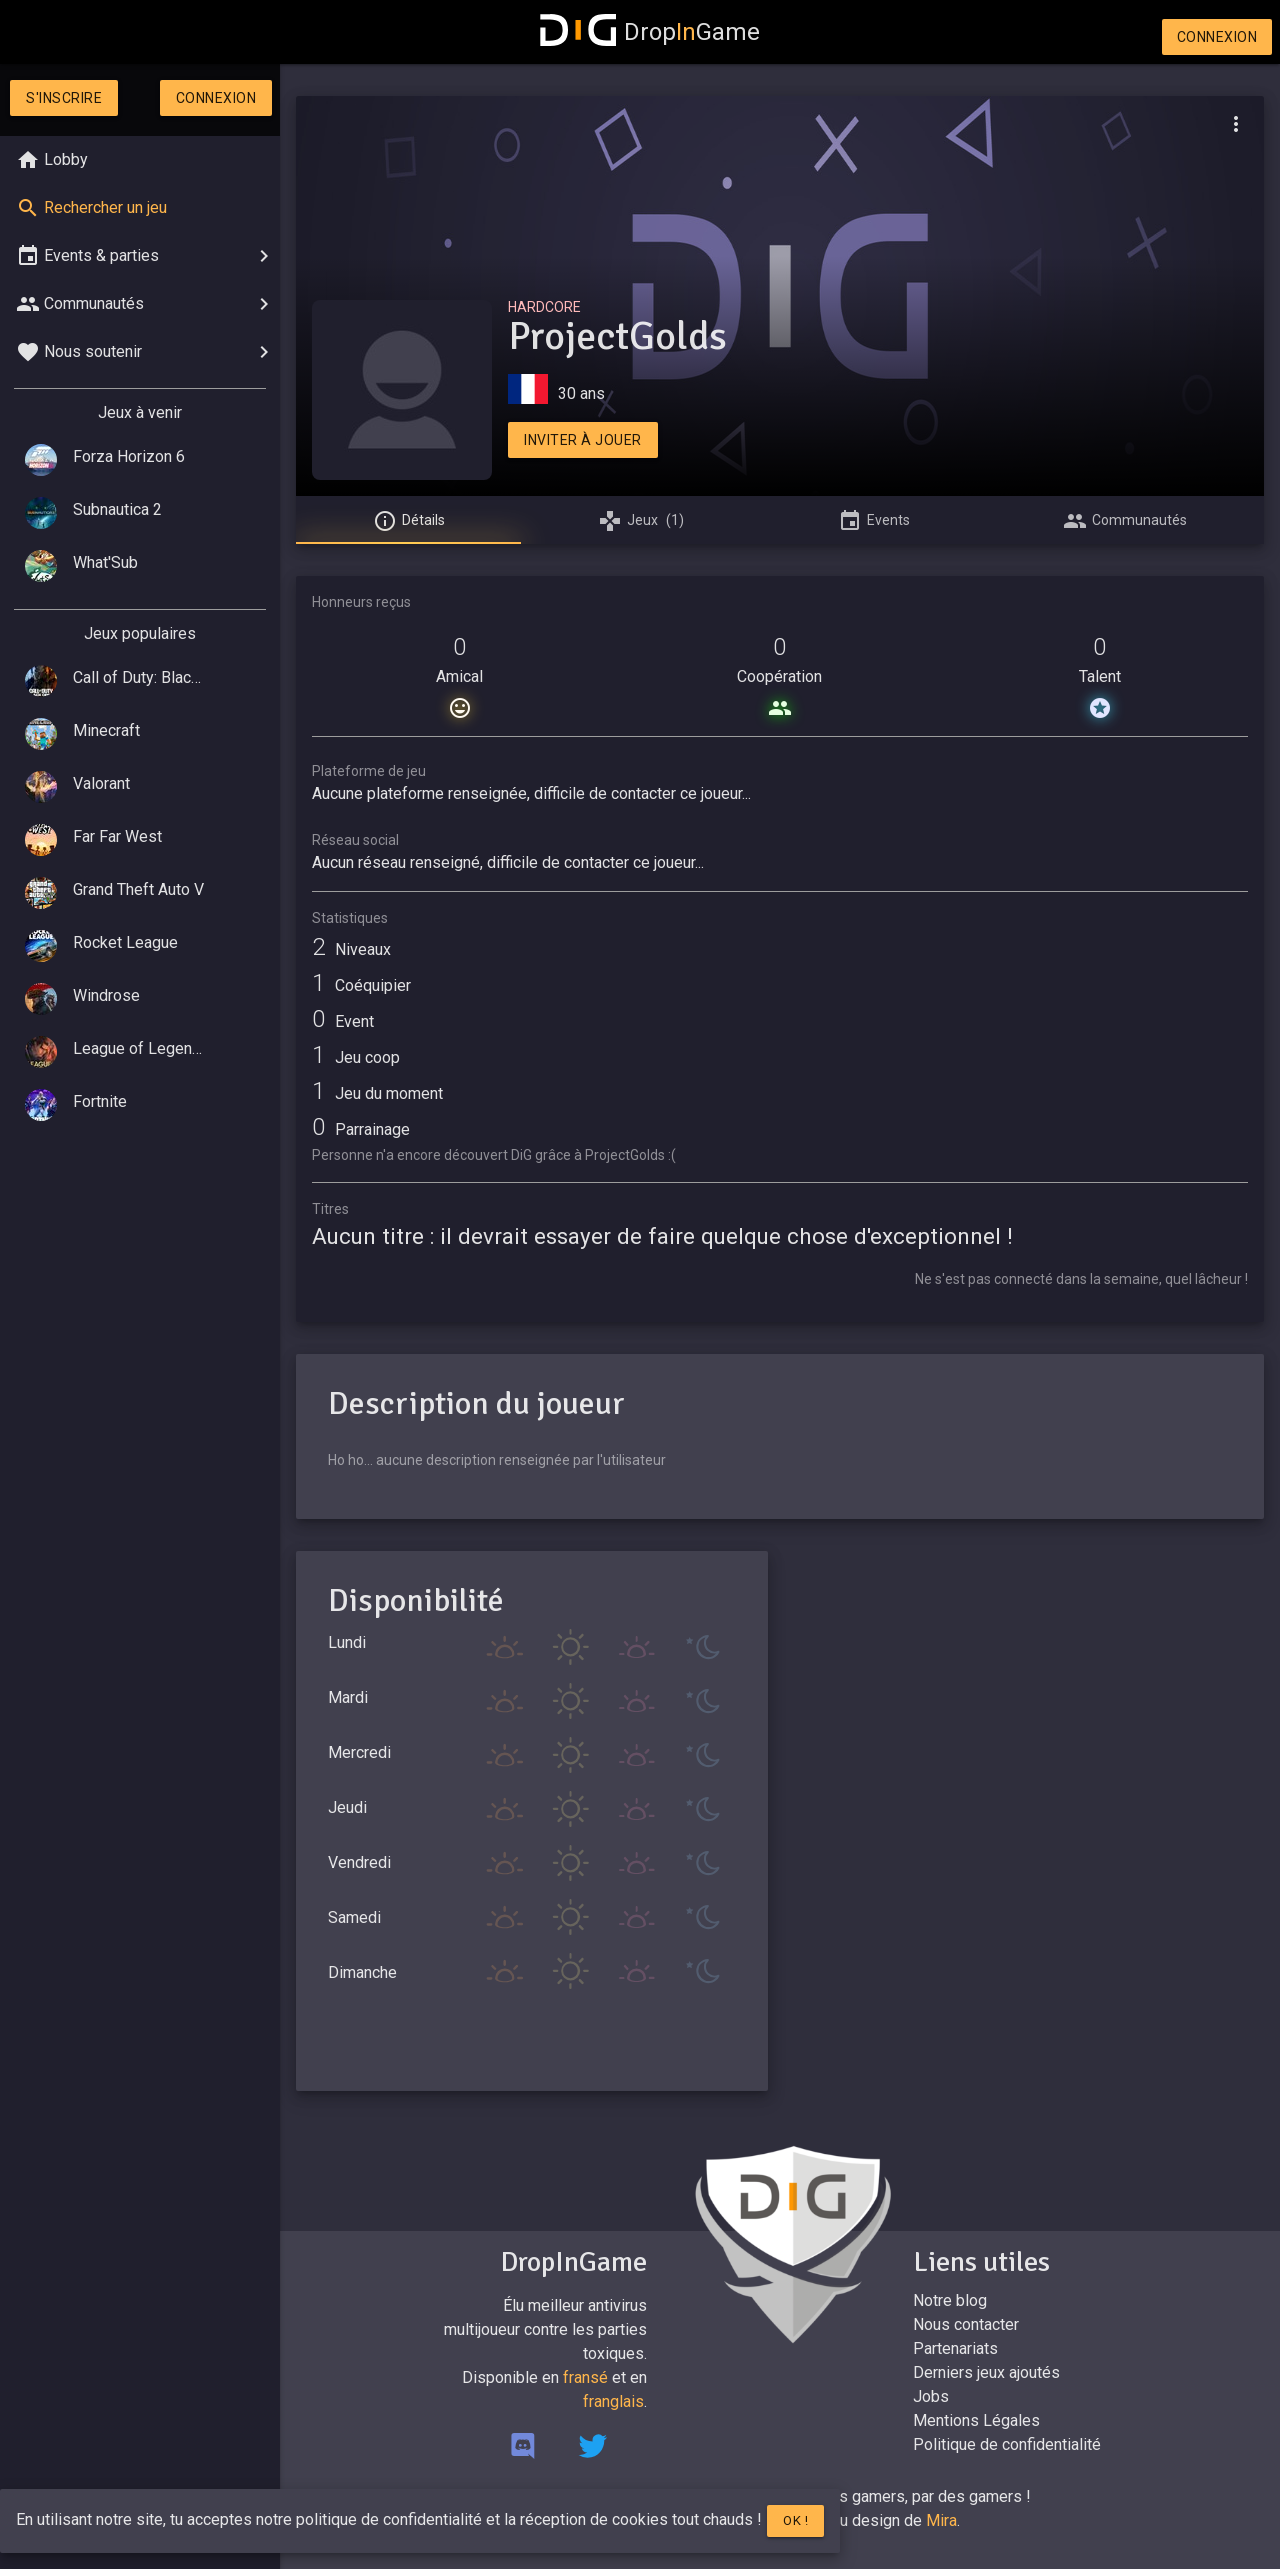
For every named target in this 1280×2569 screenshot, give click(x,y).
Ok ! (795, 2520)
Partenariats (955, 2348)
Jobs (931, 2396)
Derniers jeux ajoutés (986, 2372)
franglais (613, 2401)
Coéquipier (361, 985)
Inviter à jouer (583, 440)
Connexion (1217, 37)
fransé (585, 2377)
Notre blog (950, 2300)
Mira (941, 2520)
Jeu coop (356, 1057)
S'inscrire (64, 98)
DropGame (650, 32)
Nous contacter (966, 2324)
